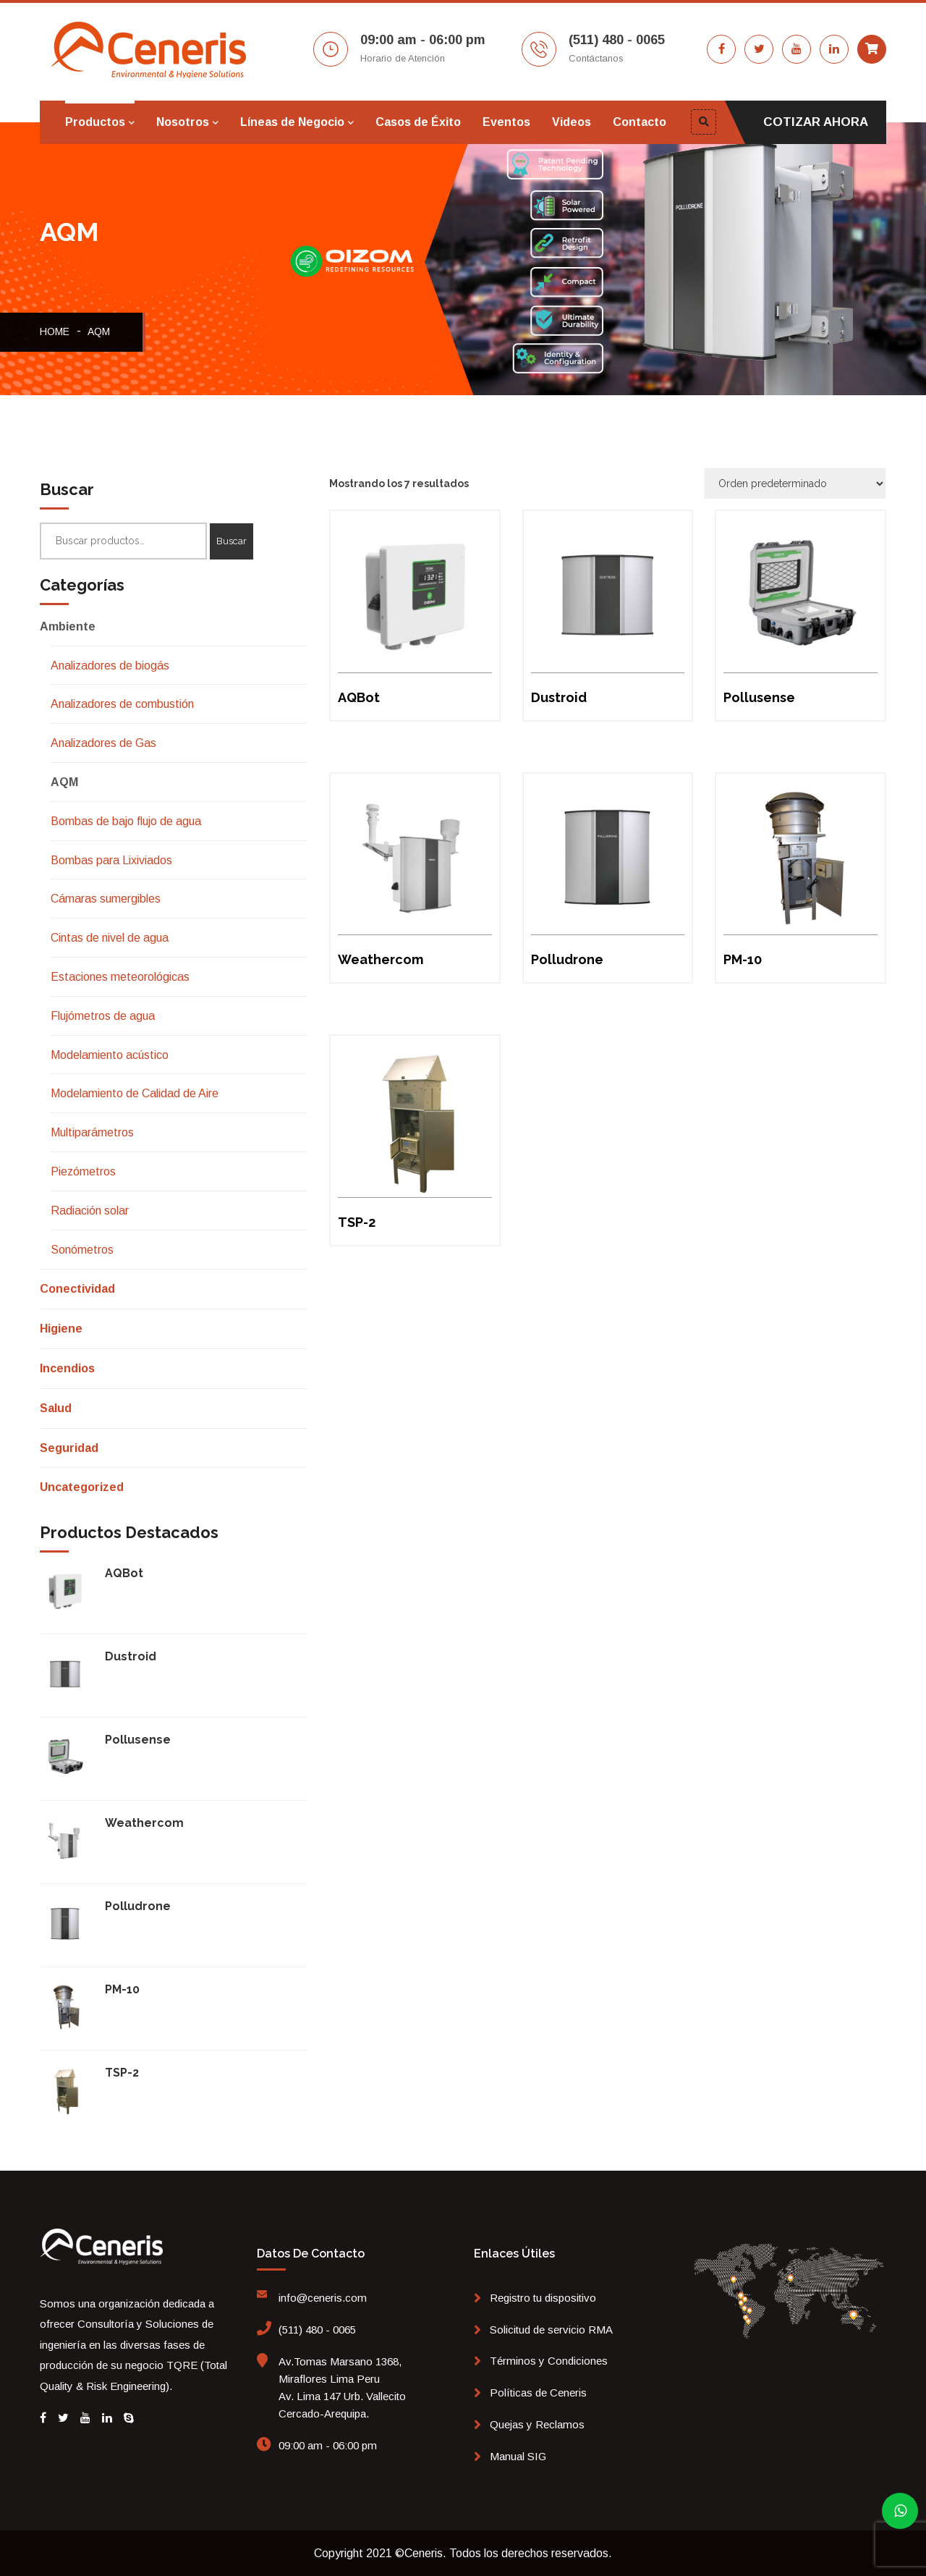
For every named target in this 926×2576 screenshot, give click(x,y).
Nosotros (182, 122)
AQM (99, 331)
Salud (56, 1408)
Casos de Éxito (418, 122)
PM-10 (122, 1989)
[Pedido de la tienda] (795, 483)
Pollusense (138, 1740)
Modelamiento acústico (110, 1055)
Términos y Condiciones (549, 2361)
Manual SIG (518, 2456)
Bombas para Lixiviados (111, 860)
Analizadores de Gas (103, 743)
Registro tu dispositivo (543, 2298)
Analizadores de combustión (122, 704)
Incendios (67, 1368)
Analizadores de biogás (110, 665)
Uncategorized (82, 1487)
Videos (571, 122)
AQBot (124, 1573)
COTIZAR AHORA (815, 122)
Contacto (639, 122)
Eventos (506, 122)
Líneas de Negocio (292, 122)
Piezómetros (83, 1171)
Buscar (231, 541)
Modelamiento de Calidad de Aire (134, 1093)
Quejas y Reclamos (537, 2424)
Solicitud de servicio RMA (551, 2329)
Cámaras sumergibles (106, 898)
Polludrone (138, 1906)
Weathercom (144, 1823)
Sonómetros (82, 1249)
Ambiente (67, 626)
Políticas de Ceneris (538, 2392)
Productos (95, 122)
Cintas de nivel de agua (110, 938)
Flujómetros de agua (103, 1016)
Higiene (61, 1328)
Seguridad (69, 1448)
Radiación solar (90, 1210)
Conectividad (77, 1289)
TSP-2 (122, 2072)
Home (54, 331)
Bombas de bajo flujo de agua (126, 821)
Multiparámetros (92, 1132)
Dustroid (130, 1656)
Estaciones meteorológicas (120, 977)
